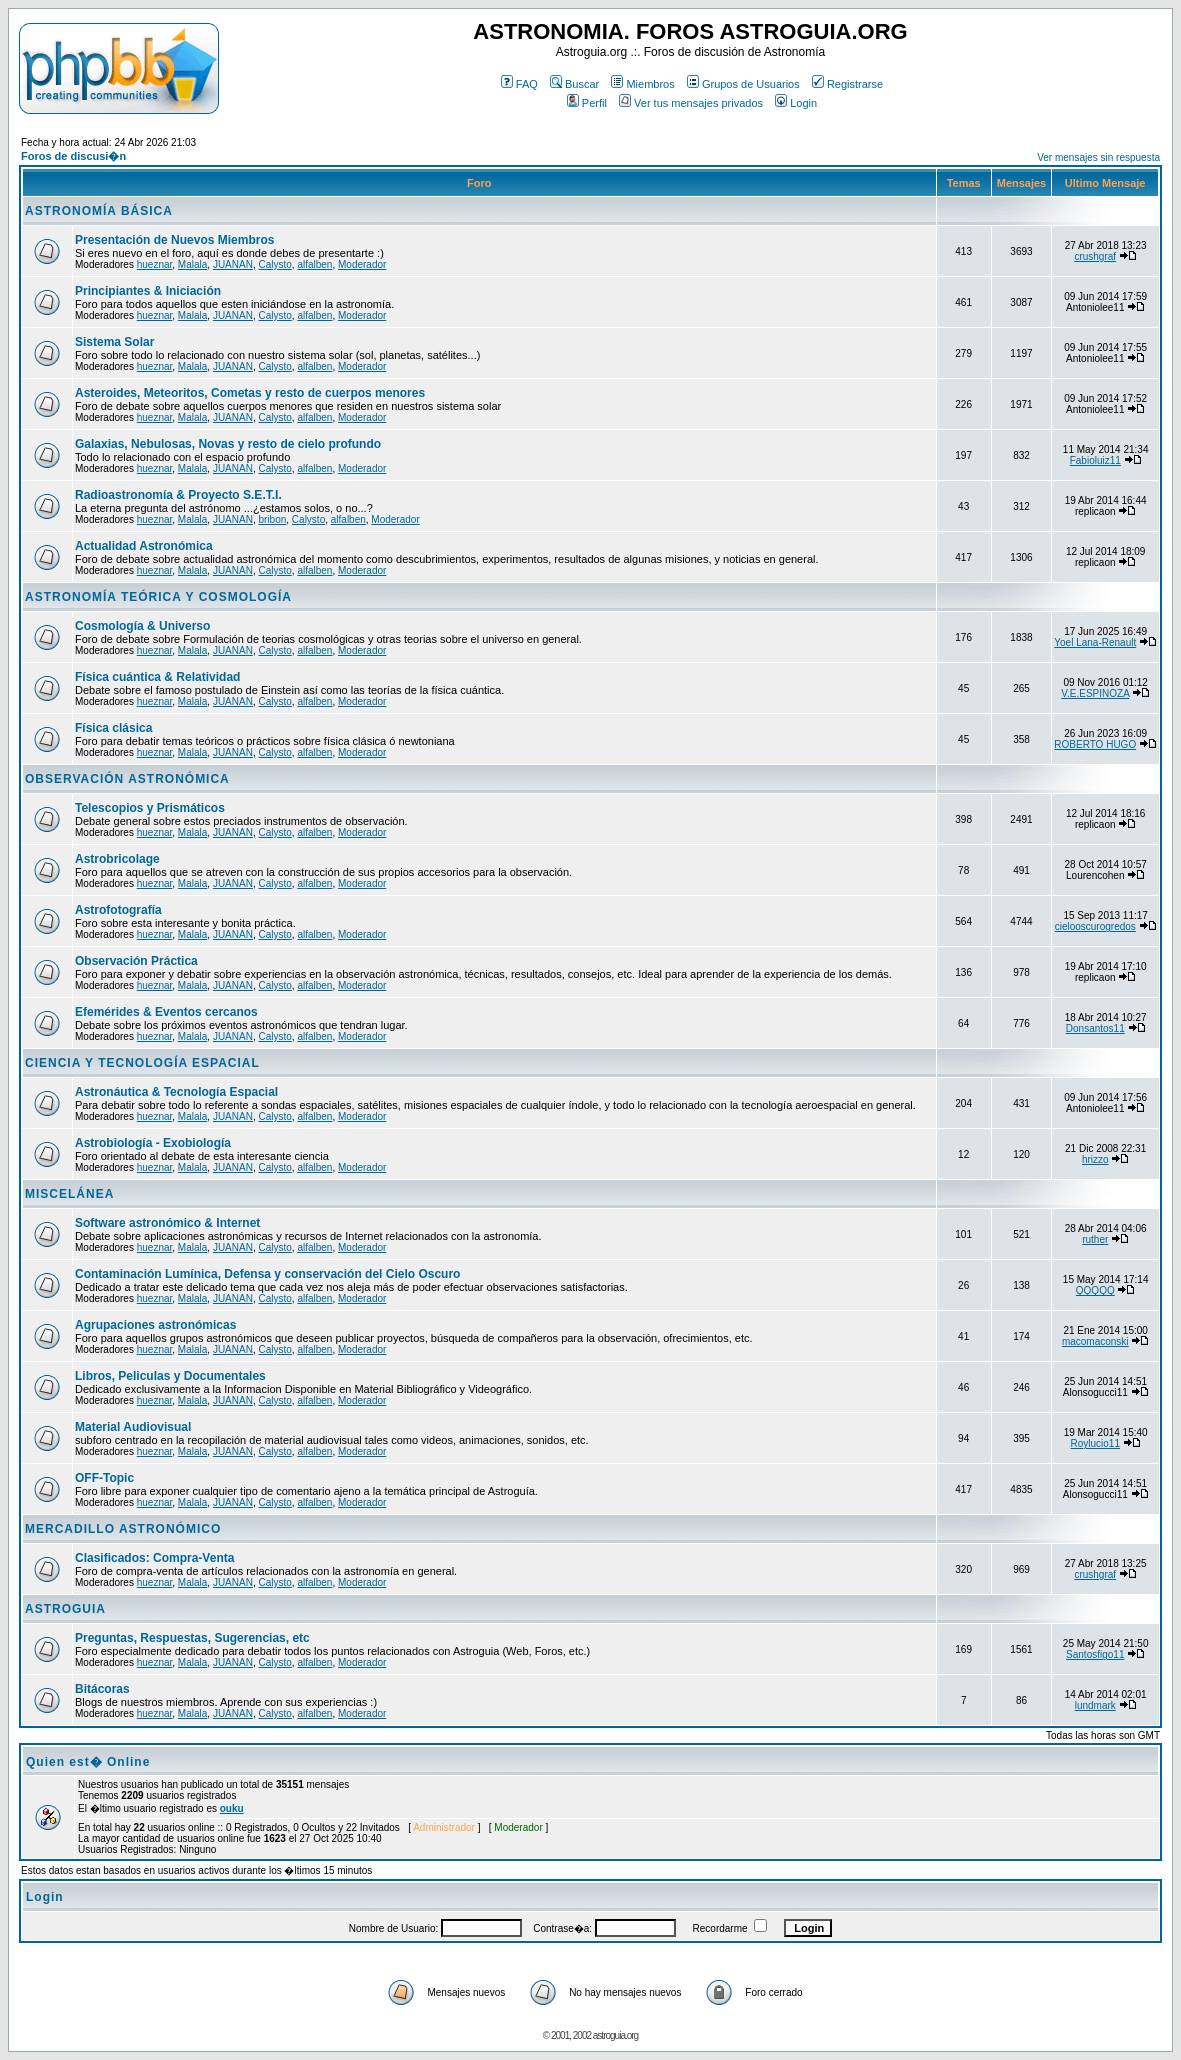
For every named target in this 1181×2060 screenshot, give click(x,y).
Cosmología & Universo (142, 626)
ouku (232, 1808)
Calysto (274, 264)
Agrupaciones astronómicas (155, 1325)
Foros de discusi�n (73, 156)
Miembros (642, 84)
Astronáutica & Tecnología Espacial (176, 1092)
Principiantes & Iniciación (148, 291)
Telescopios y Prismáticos (150, 808)
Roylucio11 (1095, 1443)
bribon (272, 519)
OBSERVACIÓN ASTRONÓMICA (127, 779)
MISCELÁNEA (69, 1194)
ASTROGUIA (65, 1609)
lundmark (1095, 1705)
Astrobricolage (117, 859)
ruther (1095, 1239)
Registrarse (847, 84)
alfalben (314, 264)
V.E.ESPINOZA (1095, 693)
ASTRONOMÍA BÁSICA (99, 211)
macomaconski (1095, 1341)
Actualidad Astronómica (144, 546)
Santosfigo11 (1095, 1654)
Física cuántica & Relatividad (157, 677)
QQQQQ (1095, 1290)
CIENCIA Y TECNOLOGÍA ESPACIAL (142, 1063)
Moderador (362, 264)
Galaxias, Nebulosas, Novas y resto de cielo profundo (228, 444)
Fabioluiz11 (1095, 460)
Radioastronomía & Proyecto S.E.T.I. (178, 495)
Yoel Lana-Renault (1095, 642)
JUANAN (233, 264)
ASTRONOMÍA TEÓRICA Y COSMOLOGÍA (158, 597)
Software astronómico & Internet (167, 1223)
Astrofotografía (118, 910)
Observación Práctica (136, 961)
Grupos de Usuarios (743, 84)
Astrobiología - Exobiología (153, 1143)
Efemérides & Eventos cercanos (166, 1012)
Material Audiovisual (133, 1427)
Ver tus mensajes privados (691, 103)
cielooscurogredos (1095, 926)
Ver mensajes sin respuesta (1098, 157)
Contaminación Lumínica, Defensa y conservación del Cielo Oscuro (267, 1274)
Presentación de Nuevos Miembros (174, 240)
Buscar (574, 84)
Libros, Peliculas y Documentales (170, 1376)
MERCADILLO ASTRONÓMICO (123, 1529)
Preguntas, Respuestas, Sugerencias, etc (192, 1638)
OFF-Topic (104, 1478)
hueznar (155, 264)
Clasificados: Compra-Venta (154, 1558)
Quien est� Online (88, 1762)
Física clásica (113, 728)
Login (796, 103)
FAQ (519, 84)
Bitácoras (102, 1689)
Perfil (587, 103)
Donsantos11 (1095, 1028)
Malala (192, 264)
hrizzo (1095, 1159)
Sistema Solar (114, 342)
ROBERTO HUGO (1095, 744)
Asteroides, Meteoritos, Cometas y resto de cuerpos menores (250, 393)
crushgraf (1095, 256)
